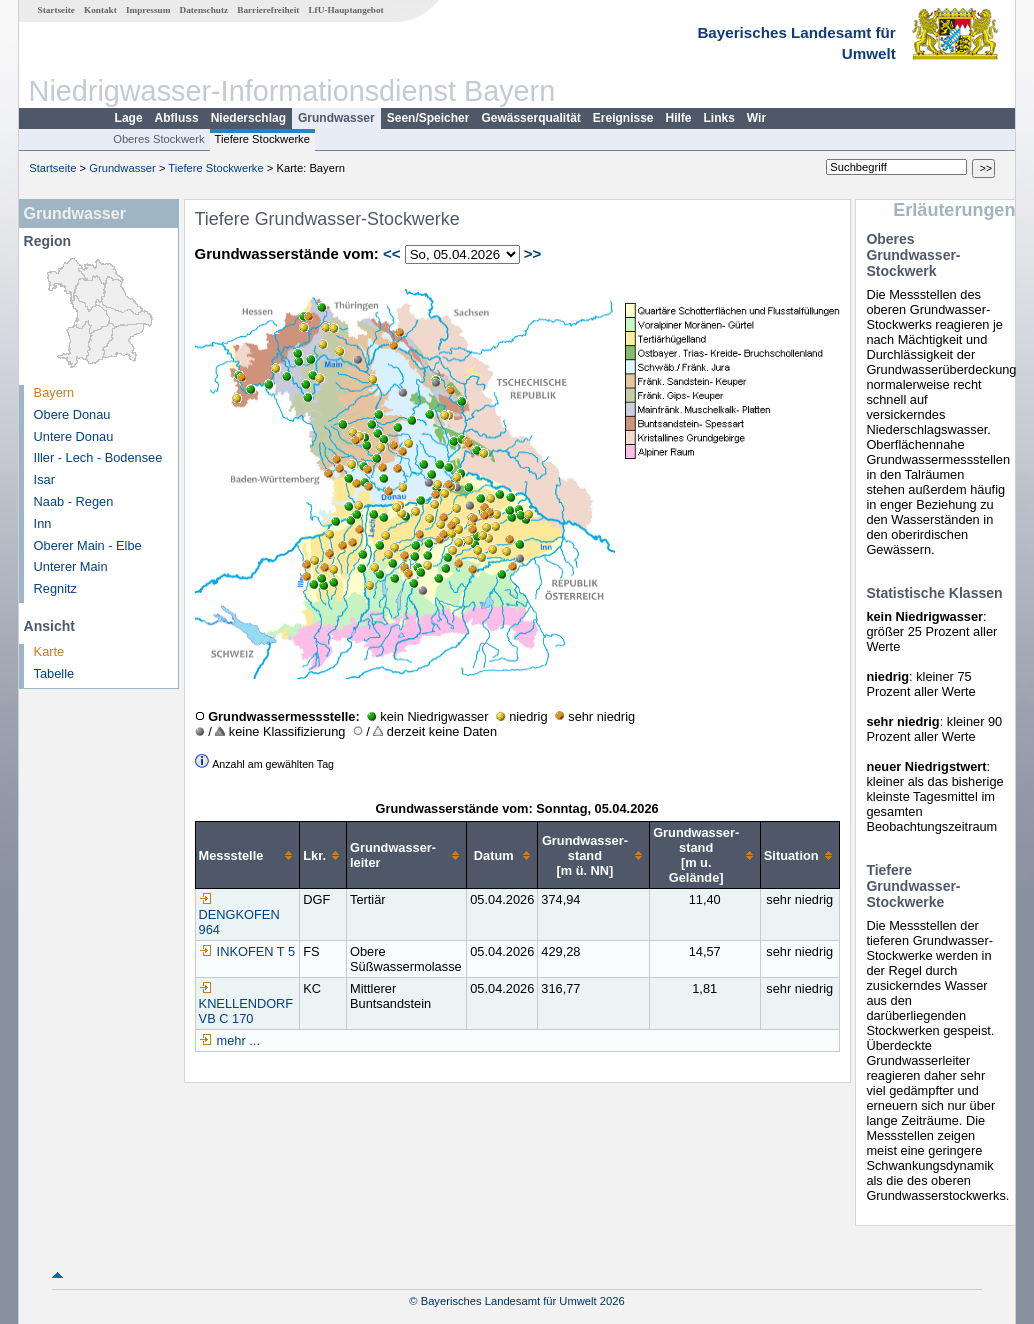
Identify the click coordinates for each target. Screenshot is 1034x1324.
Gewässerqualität (530, 118)
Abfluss (177, 118)
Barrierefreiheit (268, 10)
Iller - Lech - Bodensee (98, 457)
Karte (49, 651)
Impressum (148, 10)
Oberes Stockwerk (158, 139)
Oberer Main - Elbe (88, 545)
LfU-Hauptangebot (345, 10)
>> (533, 253)
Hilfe (679, 118)
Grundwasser (336, 118)
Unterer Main (71, 566)
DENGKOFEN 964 (239, 914)
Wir (756, 118)
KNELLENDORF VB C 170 (246, 1003)
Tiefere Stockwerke (262, 139)
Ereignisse (623, 118)
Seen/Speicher (428, 118)
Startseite (56, 10)
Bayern (54, 392)
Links (719, 118)
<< (392, 253)
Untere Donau (74, 436)
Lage (129, 118)
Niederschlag (248, 118)
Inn (43, 523)
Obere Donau (72, 414)
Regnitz (55, 588)
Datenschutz (204, 10)
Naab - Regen (74, 501)
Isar (44, 479)
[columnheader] (247, 855)
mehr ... (238, 1040)
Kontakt (100, 10)
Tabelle (54, 673)
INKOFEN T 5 (247, 951)
